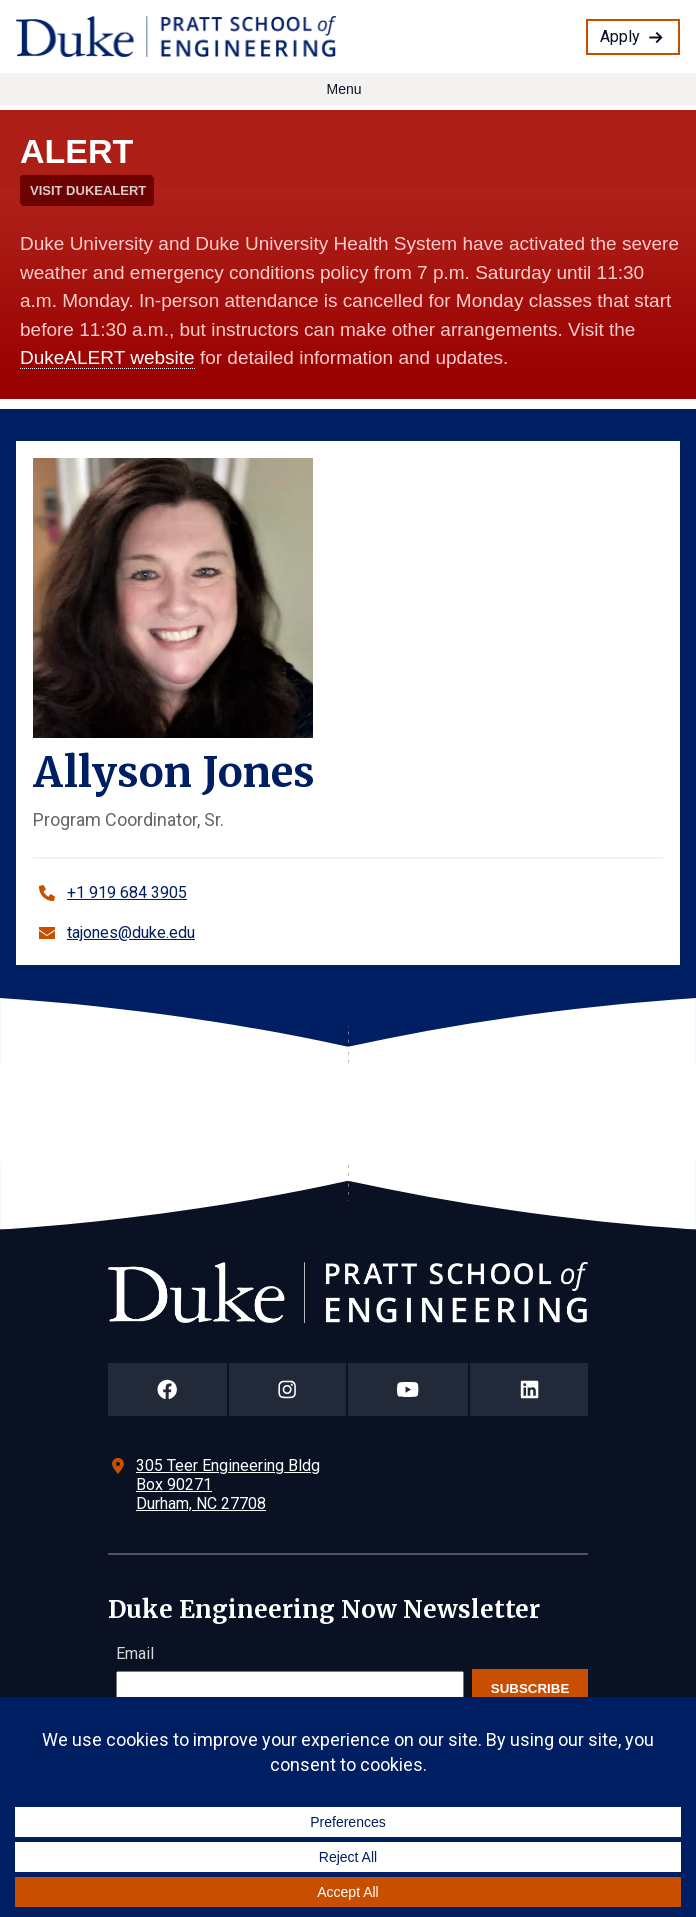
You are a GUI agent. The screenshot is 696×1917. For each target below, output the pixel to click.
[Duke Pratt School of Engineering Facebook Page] (167, 1389)
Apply (620, 36)
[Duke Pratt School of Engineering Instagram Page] (287, 1389)
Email (135, 1653)
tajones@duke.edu (131, 932)
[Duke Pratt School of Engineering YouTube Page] (408, 1389)
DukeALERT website (107, 357)
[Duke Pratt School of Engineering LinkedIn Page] (529, 1389)
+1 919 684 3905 (127, 892)
